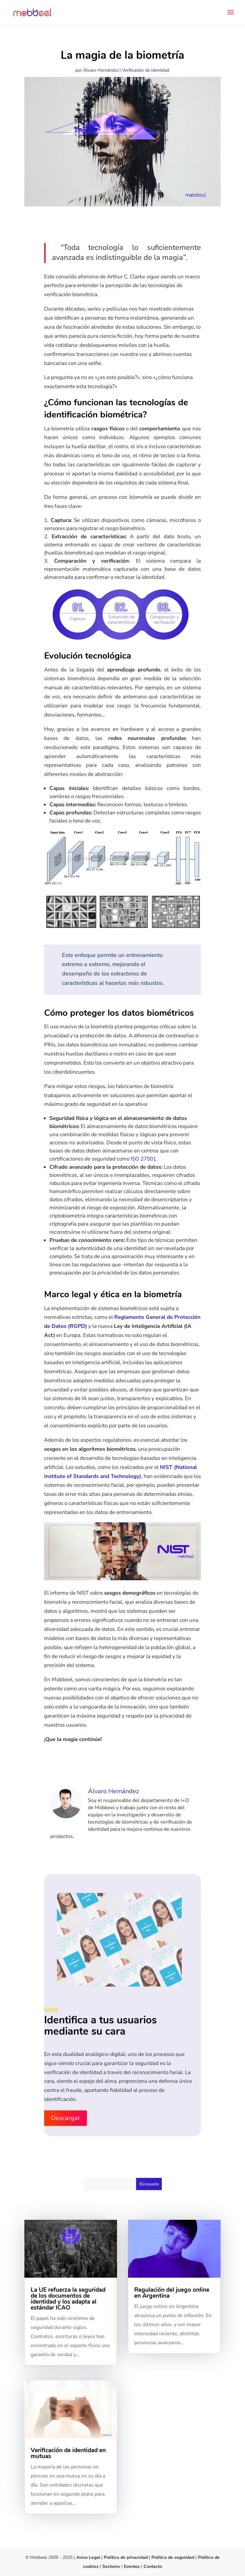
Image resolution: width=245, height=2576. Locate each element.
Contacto (153, 2566)
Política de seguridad (173, 2557)
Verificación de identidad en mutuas (68, 2453)
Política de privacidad (126, 2557)
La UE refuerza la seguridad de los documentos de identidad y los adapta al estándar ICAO (68, 2299)
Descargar (65, 2118)
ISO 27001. (144, 1158)
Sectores (111, 2566)
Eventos (132, 2566)
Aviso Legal (88, 2557)
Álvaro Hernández (100, 70)
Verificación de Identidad (145, 70)
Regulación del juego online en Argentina (171, 2293)
